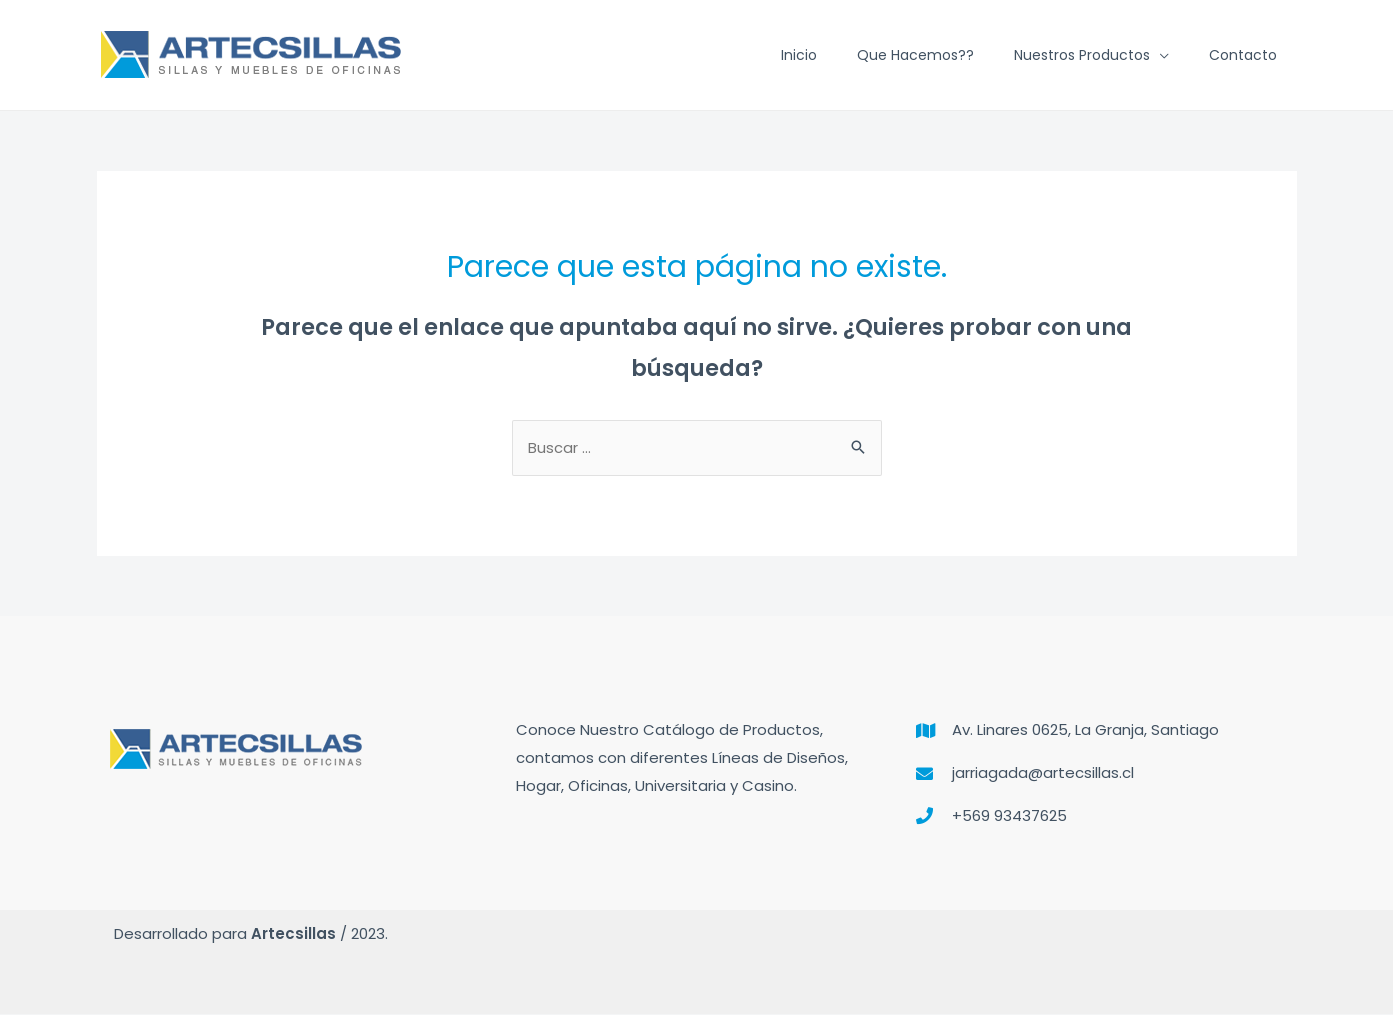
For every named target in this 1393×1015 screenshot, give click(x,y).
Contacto (1243, 55)
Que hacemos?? (915, 55)
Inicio (799, 55)
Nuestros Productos (1082, 55)
